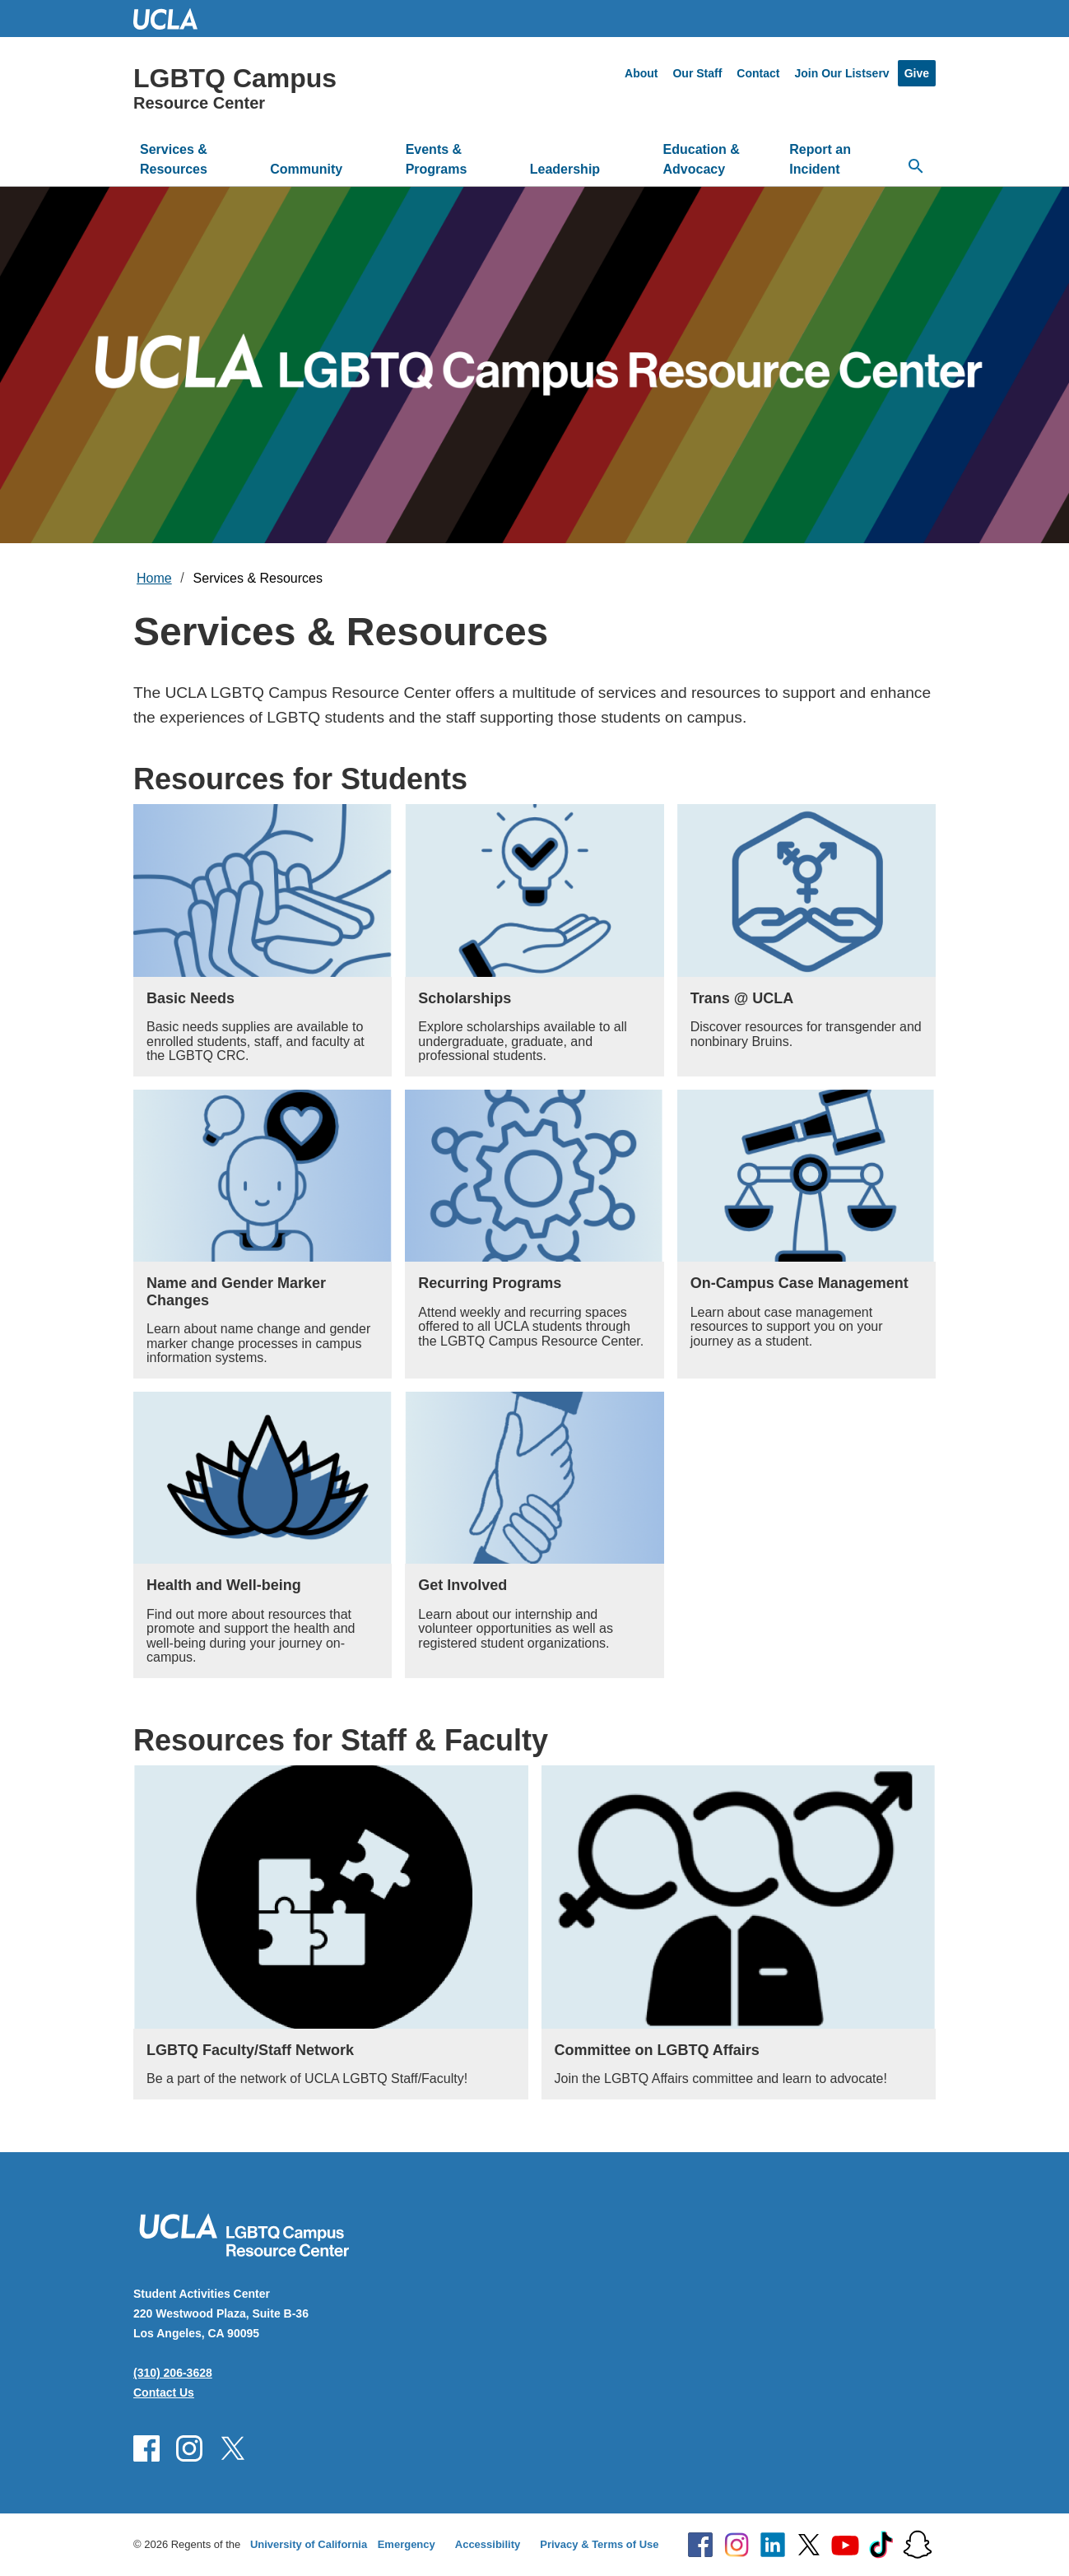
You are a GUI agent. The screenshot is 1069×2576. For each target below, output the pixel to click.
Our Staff (697, 73)
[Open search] (916, 166)
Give (916, 73)
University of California (308, 2544)
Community (306, 169)
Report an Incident (820, 159)
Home (154, 578)
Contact (758, 73)
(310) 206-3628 (172, 2372)
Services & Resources (173, 159)
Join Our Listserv (841, 73)
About (641, 73)
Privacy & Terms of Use (599, 2544)
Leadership (565, 169)
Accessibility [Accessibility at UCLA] (488, 2544)
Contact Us (163, 2392)
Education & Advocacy (701, 159)
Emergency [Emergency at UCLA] (406, 2544)
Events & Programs (436, 159)
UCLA (172, 18)
